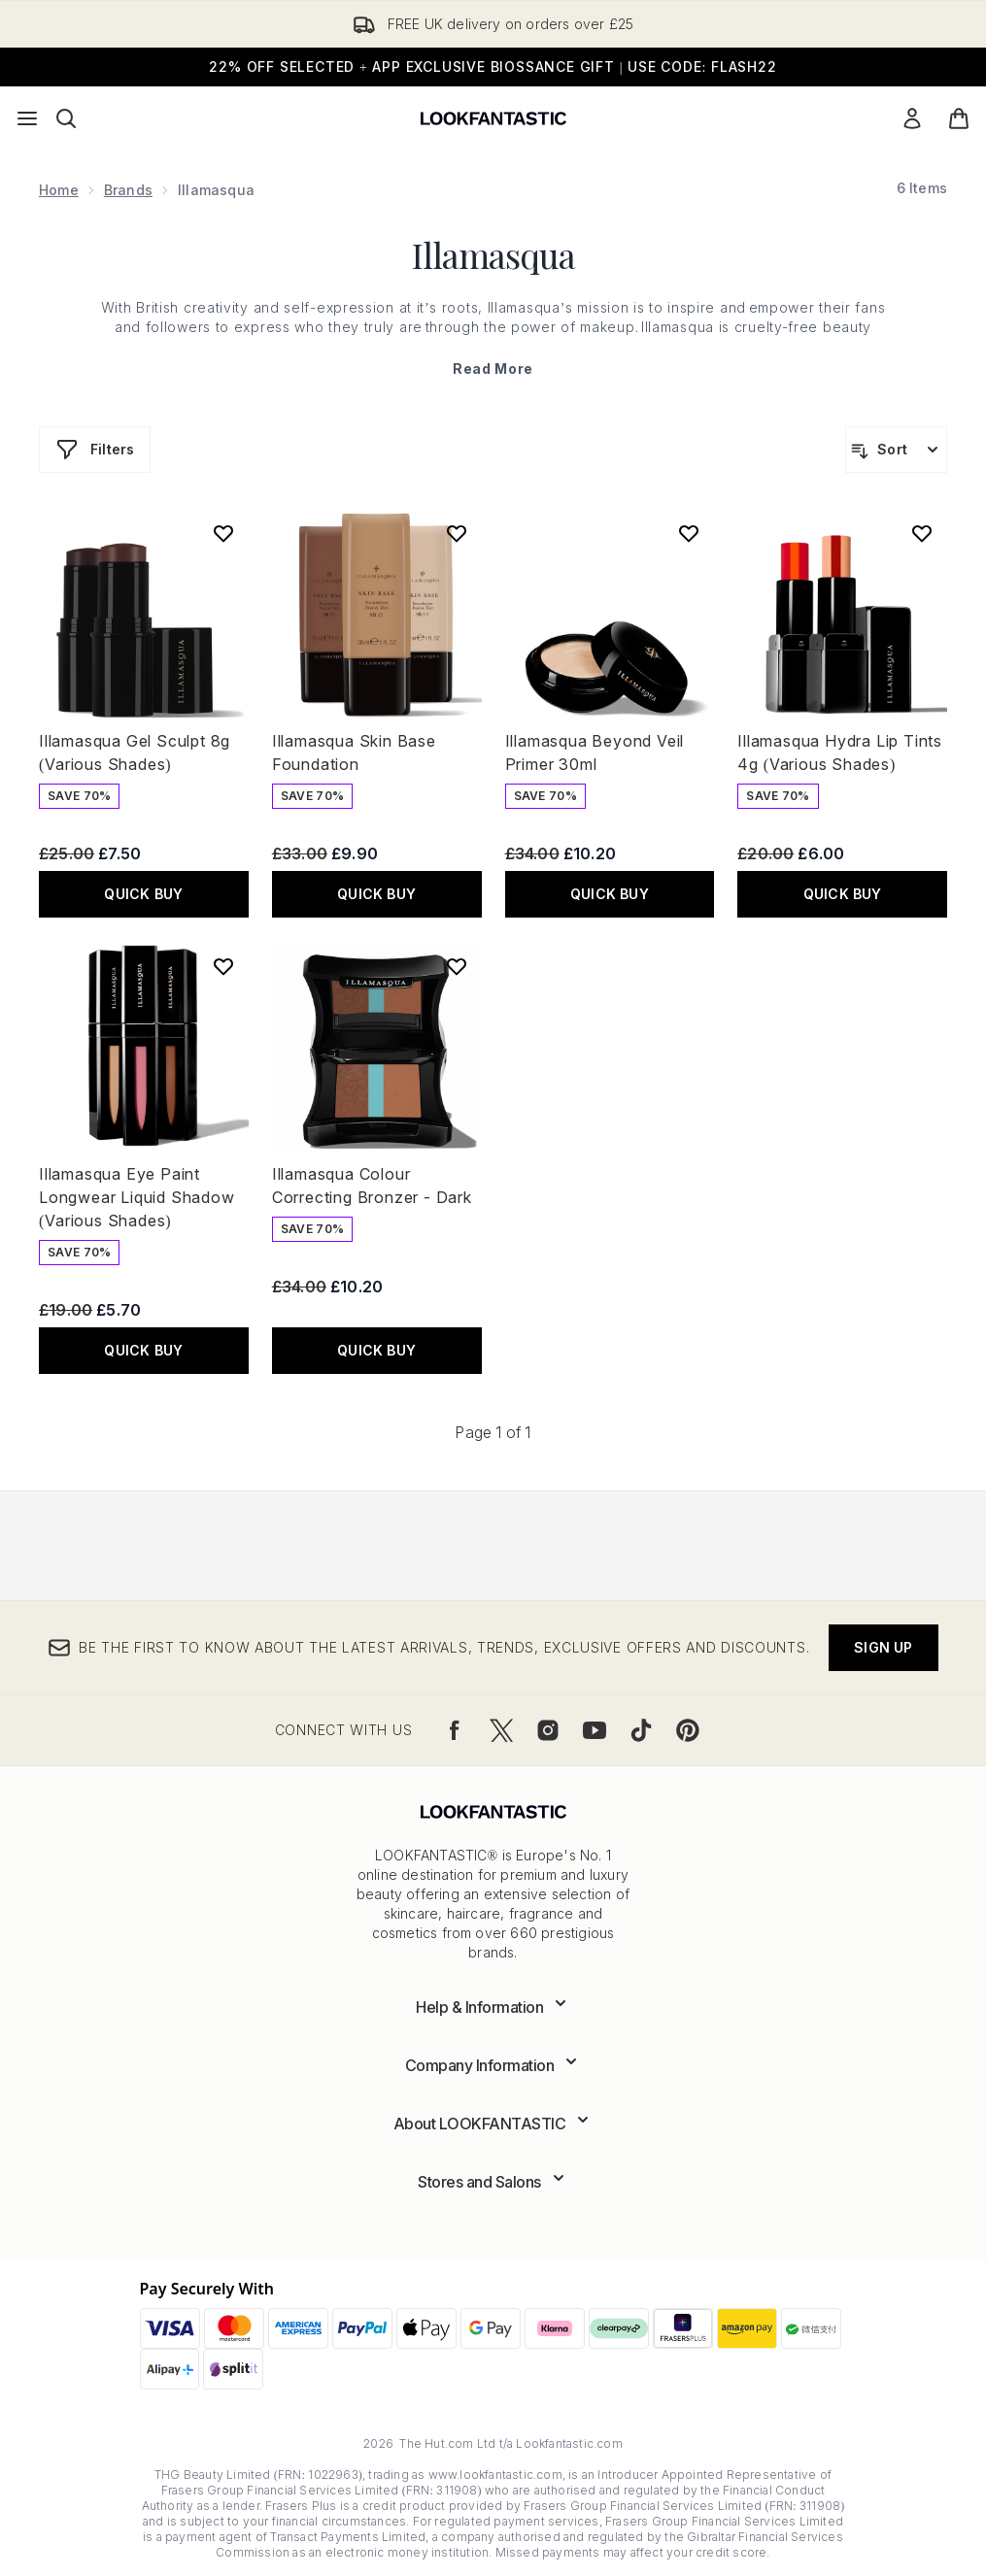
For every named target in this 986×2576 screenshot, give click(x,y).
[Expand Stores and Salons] (493, 2181)
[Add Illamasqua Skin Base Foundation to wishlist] (456, 533)
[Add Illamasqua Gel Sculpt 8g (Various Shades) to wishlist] (223, 533)
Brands (128, 190)
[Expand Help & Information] (493, 2007)
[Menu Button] (27, 118)
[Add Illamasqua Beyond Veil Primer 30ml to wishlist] (688, 533)
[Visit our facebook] (454, 1730)
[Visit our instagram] (548, 1730)
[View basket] (958, 118)
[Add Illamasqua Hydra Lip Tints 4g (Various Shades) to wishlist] (922, 533)
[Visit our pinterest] (687, 1730)
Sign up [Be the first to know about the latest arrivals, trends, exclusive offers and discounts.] (883, 1647)
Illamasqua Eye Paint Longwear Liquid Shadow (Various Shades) (137, 1197)
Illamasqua (493, 254)
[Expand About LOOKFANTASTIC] (493, 2123)
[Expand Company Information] (493, 2065)
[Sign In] (912, 118)
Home (59, 190)
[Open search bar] (66, 118)
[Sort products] (896, 449)
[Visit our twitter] (501, 1730)
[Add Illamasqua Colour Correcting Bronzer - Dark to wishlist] (456, 966)
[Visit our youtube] (594, 1730)
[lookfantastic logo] (493, 118)
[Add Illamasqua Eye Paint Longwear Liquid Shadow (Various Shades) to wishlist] (223, 966)
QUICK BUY (143, 894)
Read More (493, 368)
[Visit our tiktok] (641, 1730)
